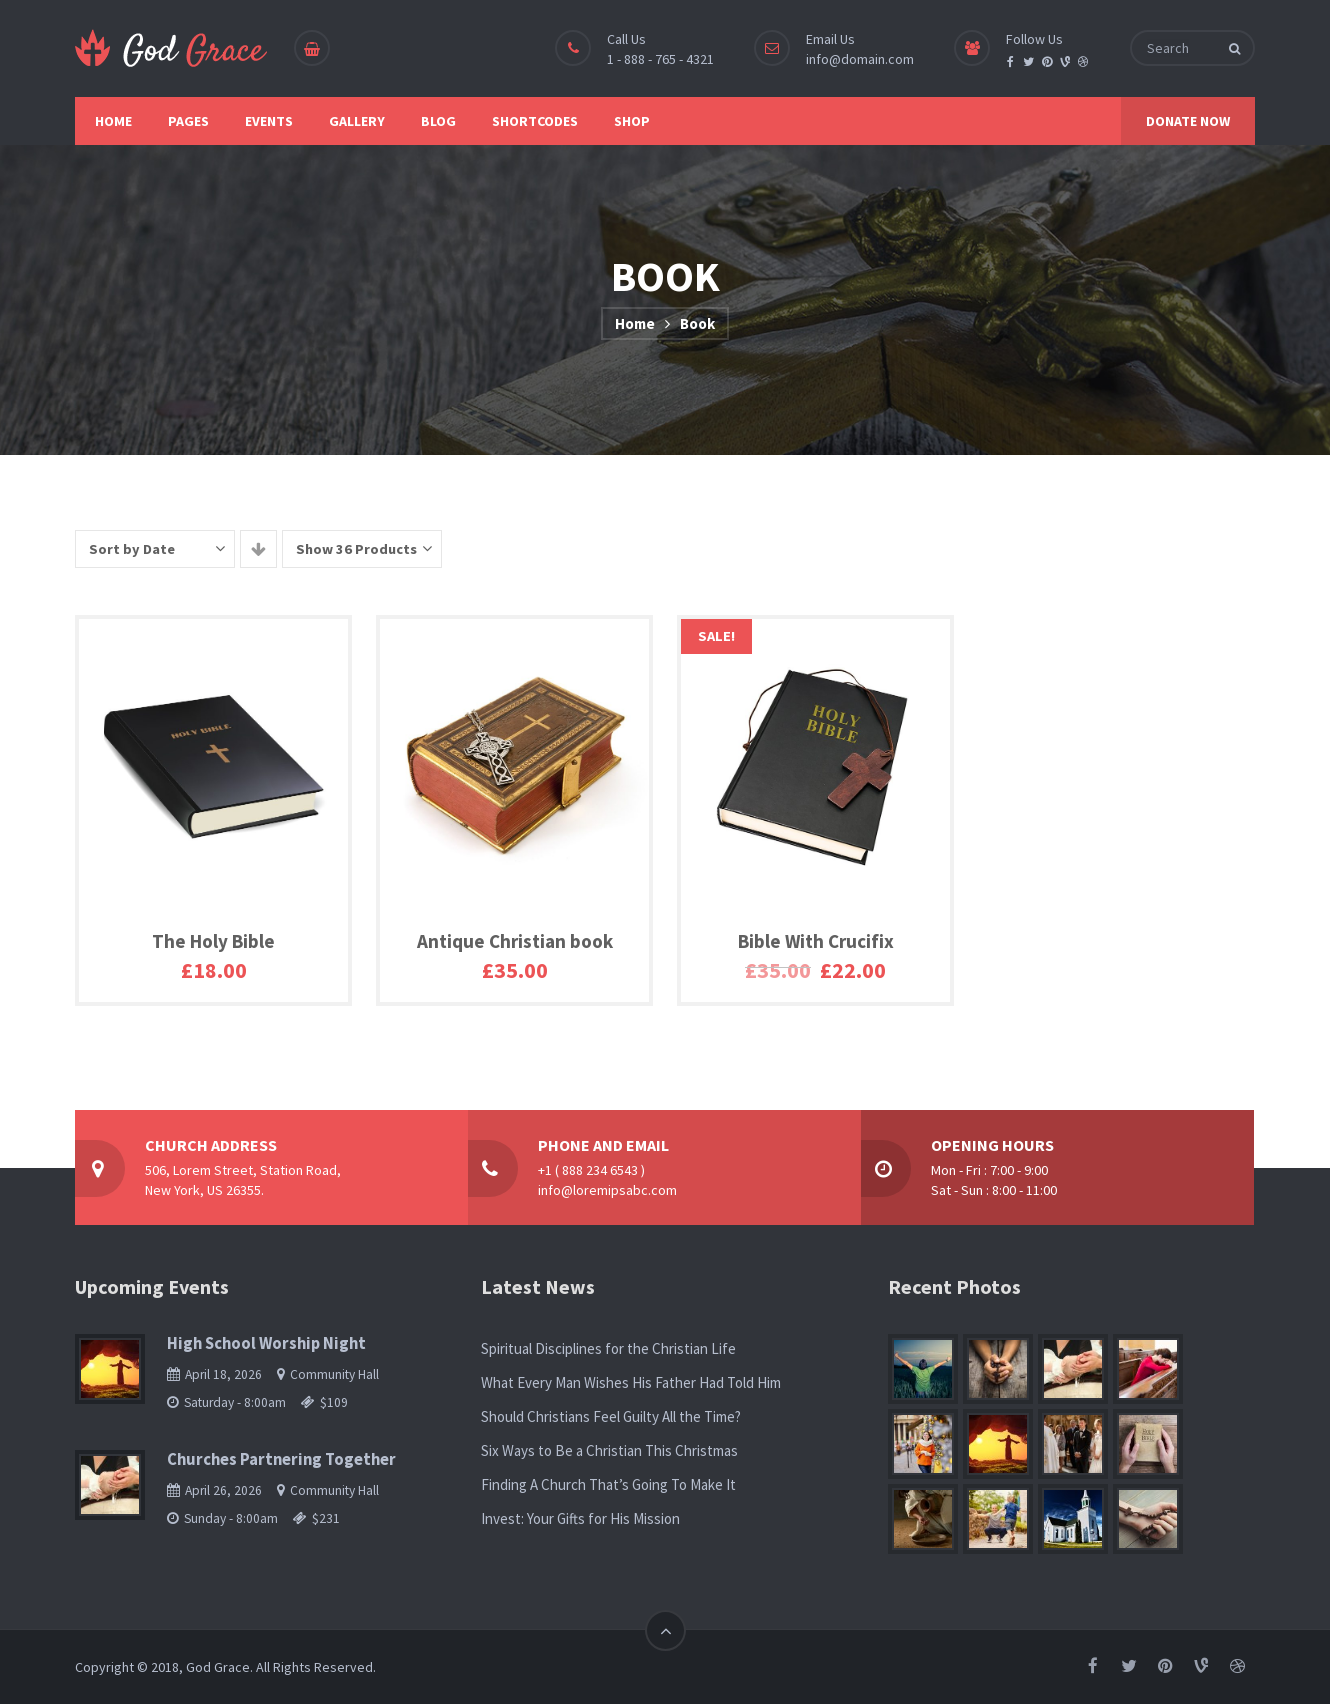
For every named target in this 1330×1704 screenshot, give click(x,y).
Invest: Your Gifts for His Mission (580, 1518)
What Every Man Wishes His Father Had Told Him (631, 1382)
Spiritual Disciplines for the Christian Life (608, 1348)
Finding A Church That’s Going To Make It (608, 1484)
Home (635, 323)
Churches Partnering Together (281, 1459)
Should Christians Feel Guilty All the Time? (611, 1416)
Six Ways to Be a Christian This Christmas (609, 1450)
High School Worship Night (266, 1343)
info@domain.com (860, 59)
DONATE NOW (1188, 121)
